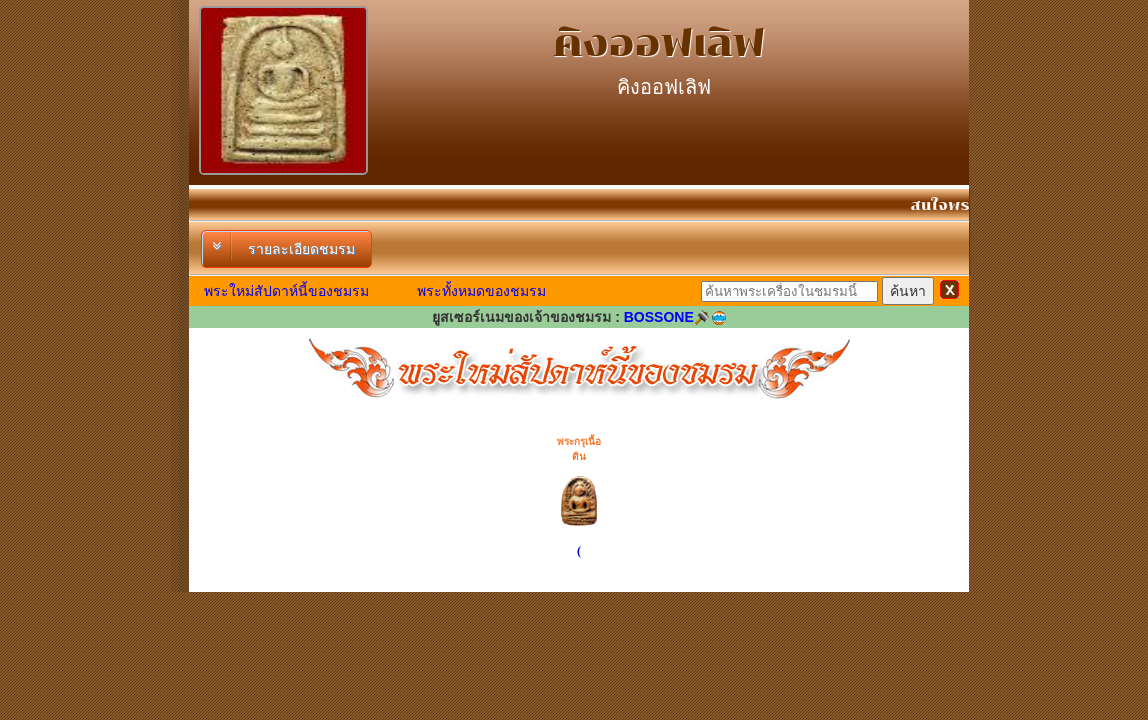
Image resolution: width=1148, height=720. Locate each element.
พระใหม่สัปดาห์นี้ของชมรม (286, 291)
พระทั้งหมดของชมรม (481, 291)
